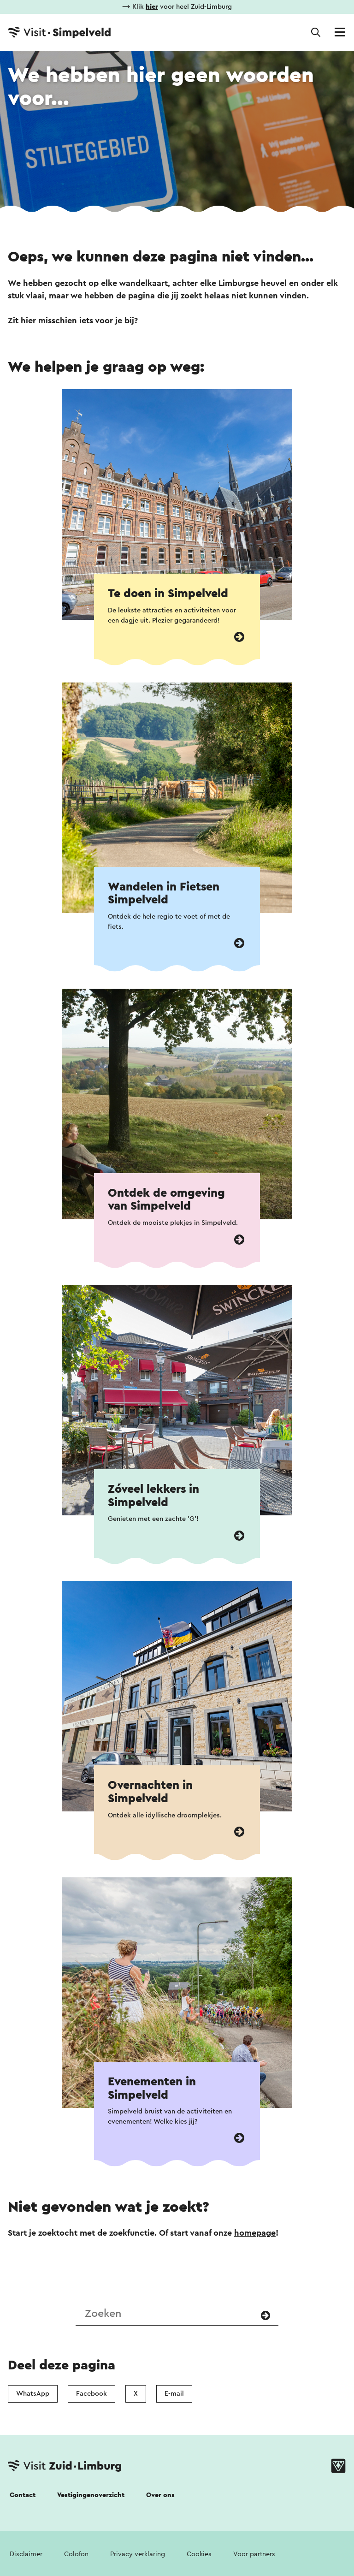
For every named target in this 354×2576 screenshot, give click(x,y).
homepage (255, 2233)
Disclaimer (26, 2554)
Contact (22, 2495)
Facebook (91, 2393)
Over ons (160, 2495)
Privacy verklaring (137, 2554)
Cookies (199, 2554)
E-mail (174, 2393)
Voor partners (254, 2554)
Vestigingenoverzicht (90, 2495)
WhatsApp (32, 2393)
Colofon (76, 2554)
